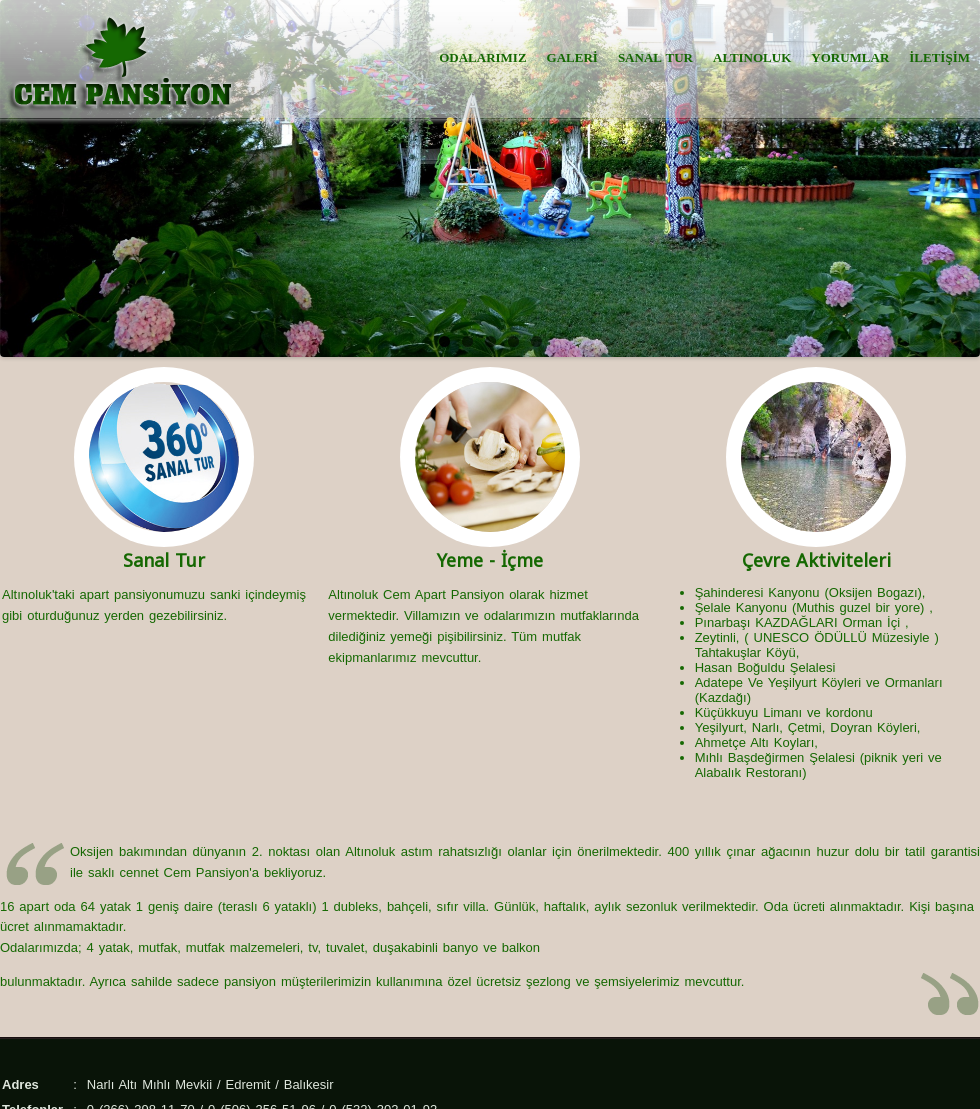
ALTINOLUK (752, 57)
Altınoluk (27, 594)
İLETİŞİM (939, 57)
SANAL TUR (655, 57)
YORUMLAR (850, 57)
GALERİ (572, 57)
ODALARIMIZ (482, 57)
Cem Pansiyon (207, 872)
